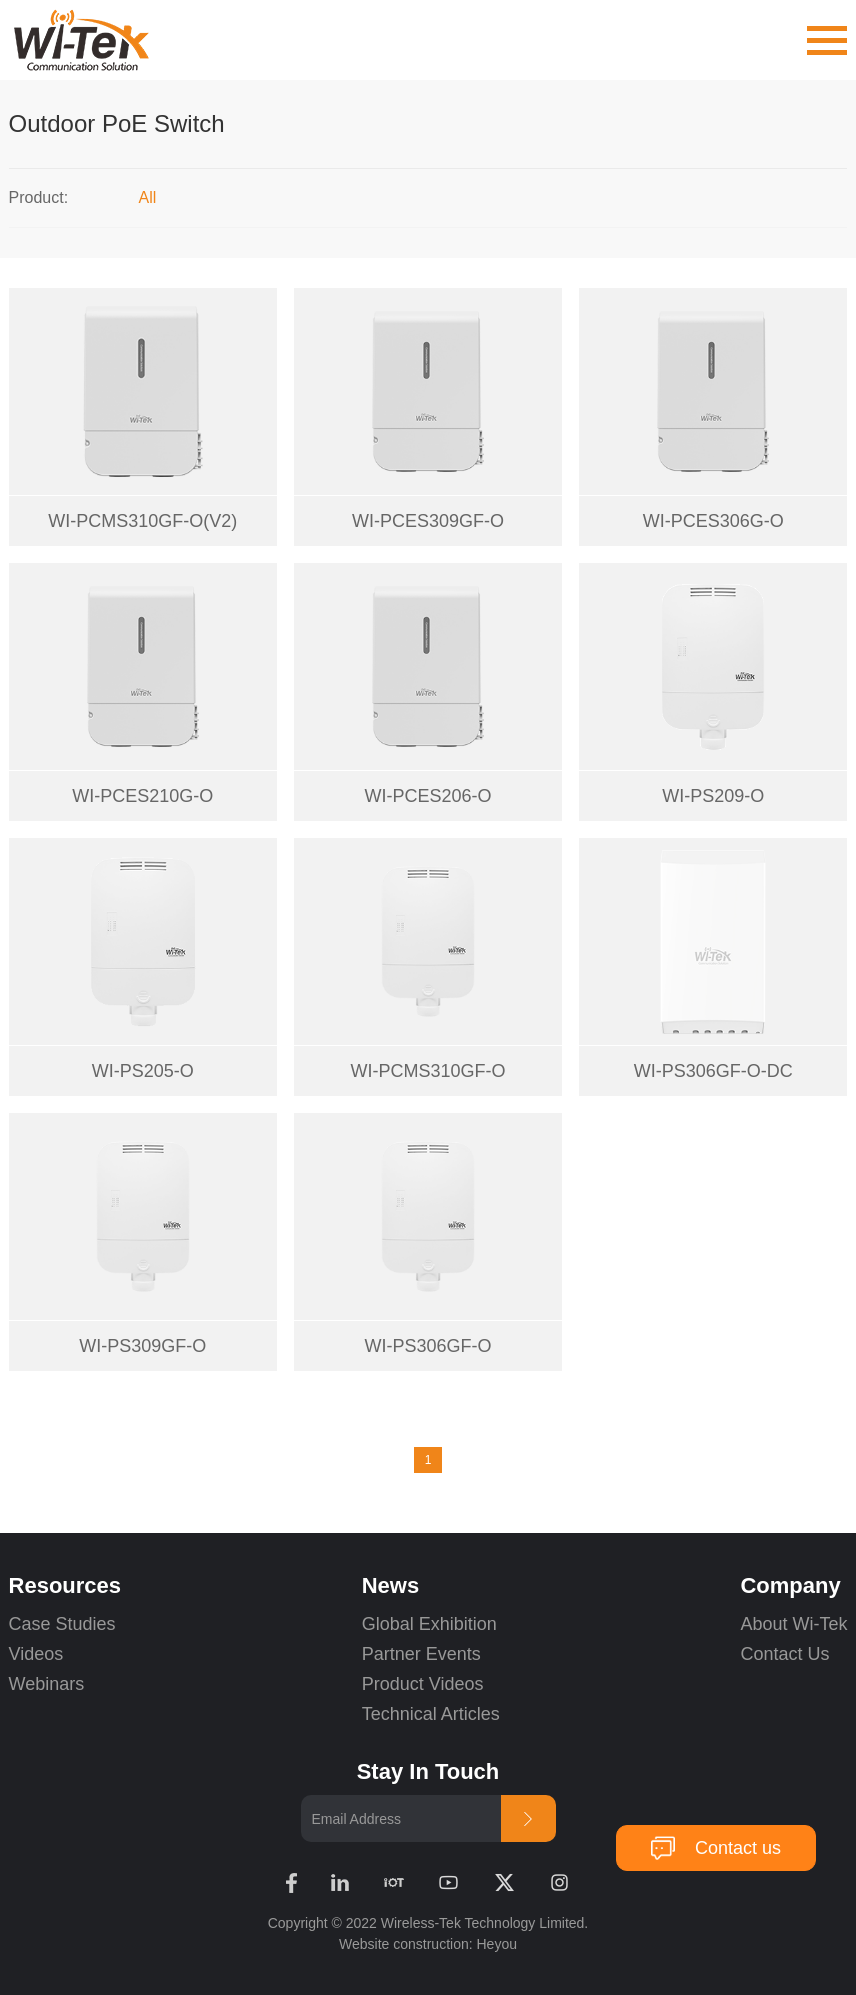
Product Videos (425, 1684)
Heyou (497, 1944)
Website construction (404, 1944)
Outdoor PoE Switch (117, 123)
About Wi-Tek (793, 1624)
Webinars (47, 1684)
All (148, 197)
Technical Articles (431, 1714)
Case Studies (62, 1624)
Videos (36, 1654)
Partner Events (421, 1654)
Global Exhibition (429, 1624)
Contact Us (784, 1654)
